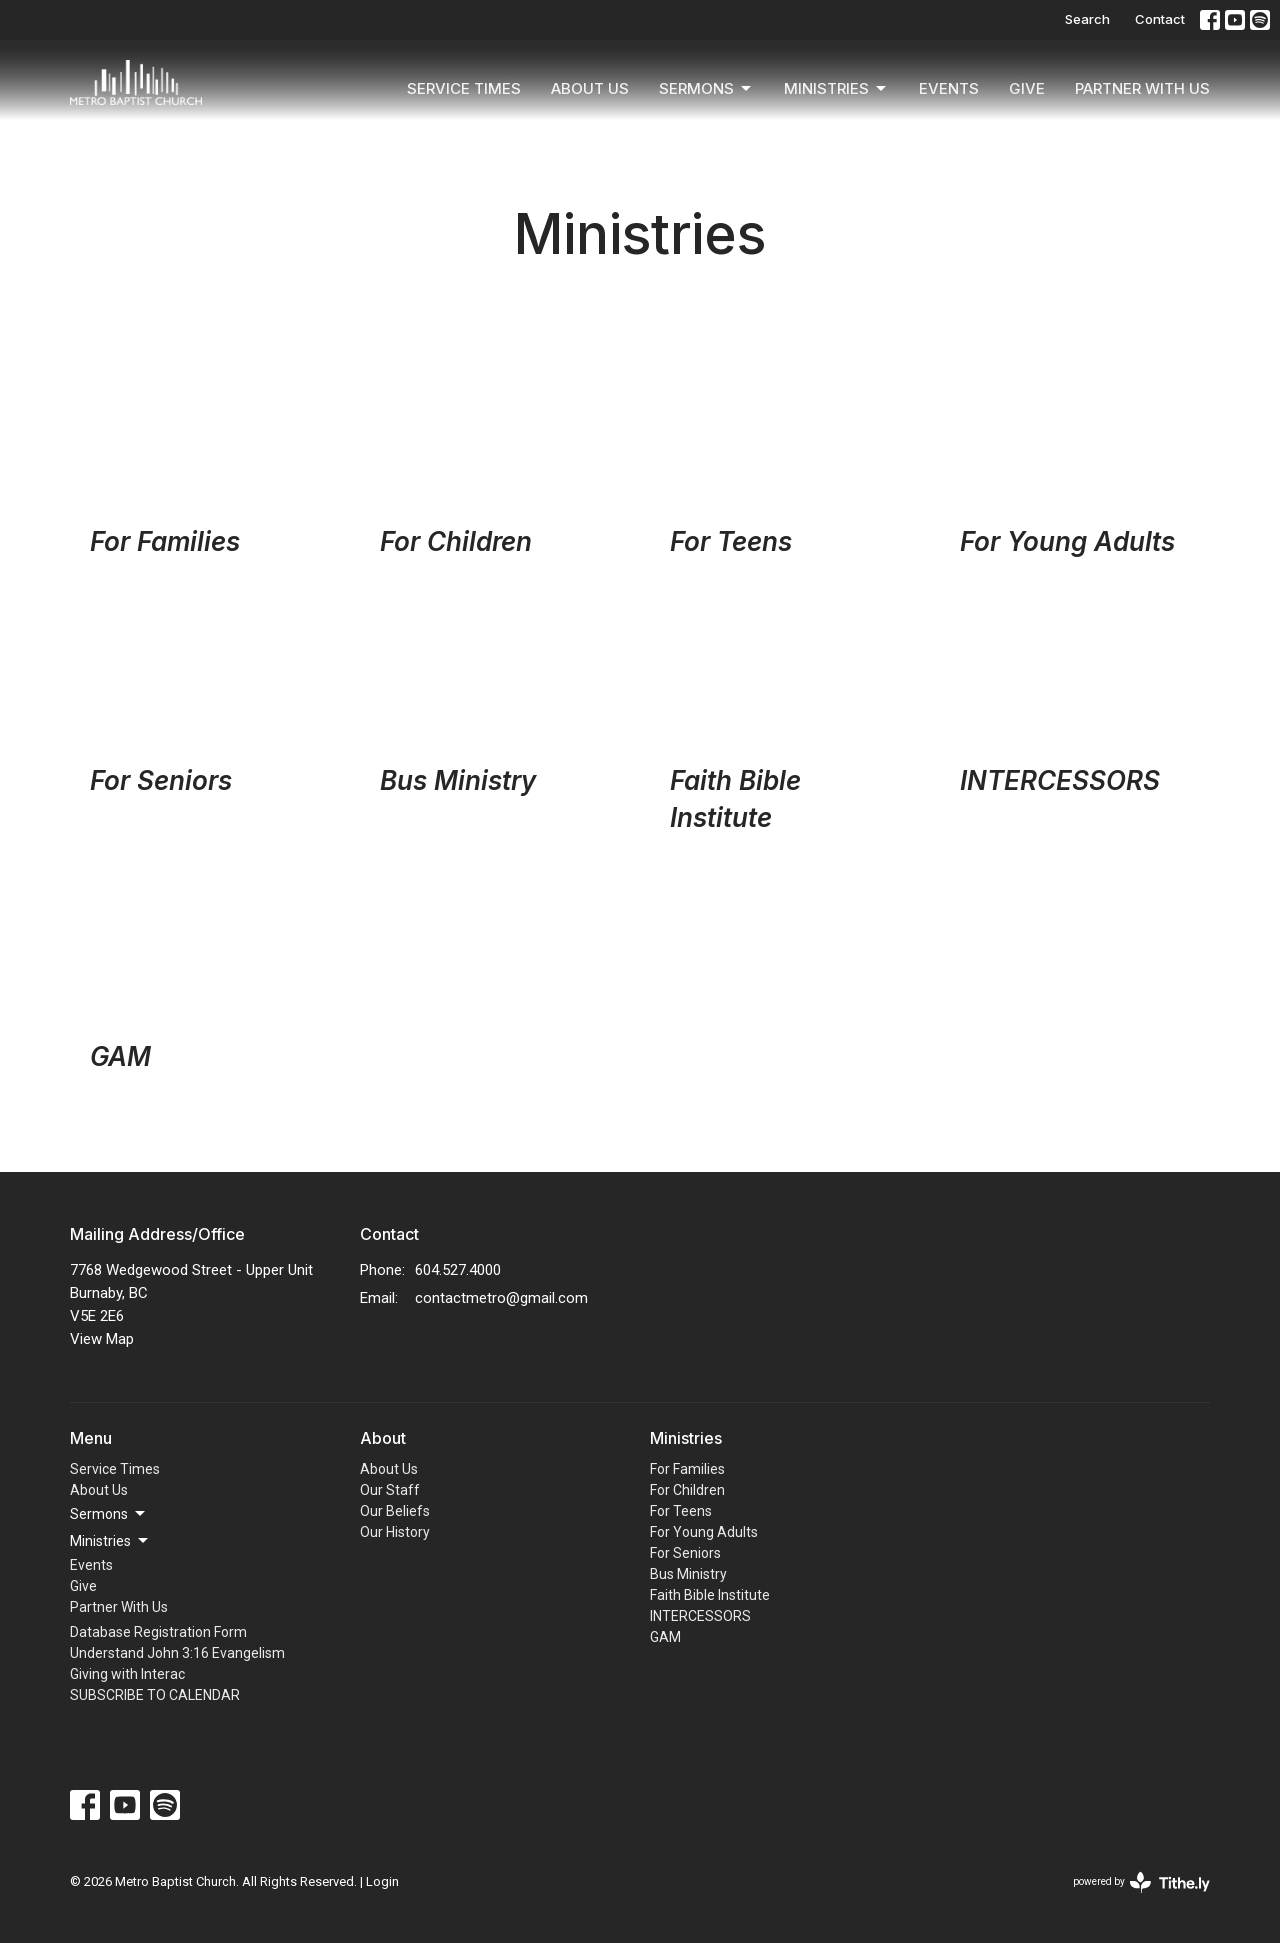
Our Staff (390, 1490)
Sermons (706, 89)
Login (382, 1881)
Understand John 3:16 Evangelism (177, 1653)
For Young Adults (704, 1532)
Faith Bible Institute (710, 1595)
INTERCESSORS (700, 1616)
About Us (590, 88)
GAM (665, 1637)
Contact (1160, 19)
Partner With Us (1142, 88)
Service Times (464, 88)
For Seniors (685, 1553)
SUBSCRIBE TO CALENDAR (155, 1695)
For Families (687, 1469)
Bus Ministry (688, 1574)
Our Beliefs (395, 1511)
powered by (1141, 1882)
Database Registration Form (158, 1632)
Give (1027, 88)
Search (1087, 19)
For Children (687, 1490)
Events (949, 88)
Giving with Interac (127, 1674)
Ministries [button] (110, 1541)
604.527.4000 (458, 1270)
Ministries (836, 89)
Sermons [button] (109, 1514)
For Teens (681, 1511)
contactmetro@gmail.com (501, 1298)
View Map (102, 1339)
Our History (395, 1532)
